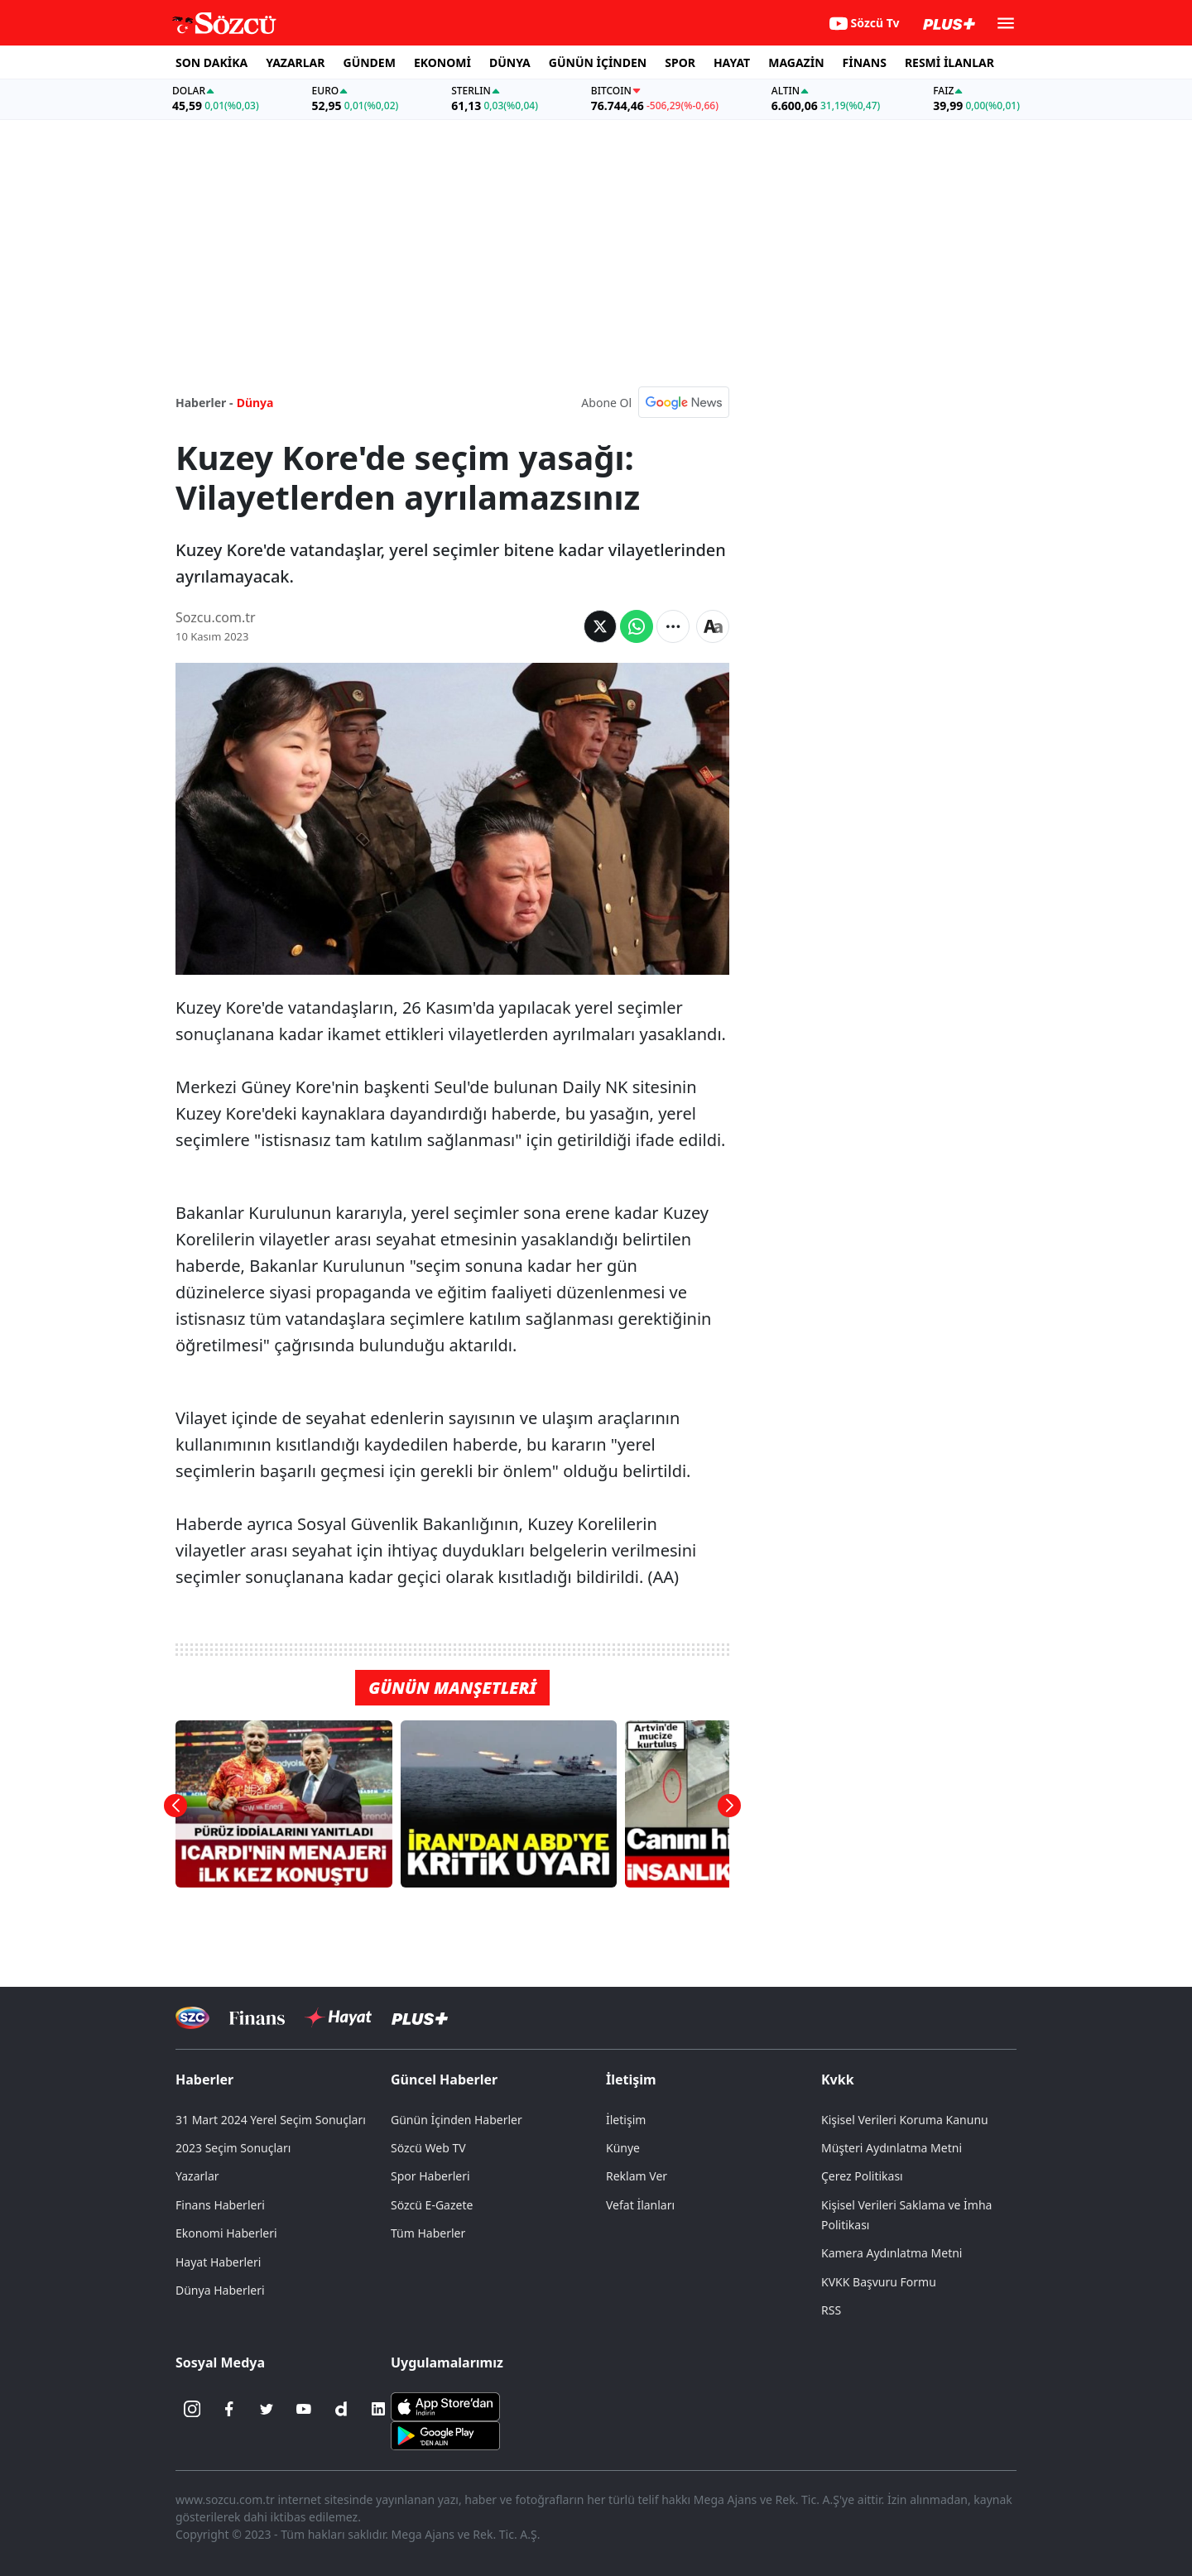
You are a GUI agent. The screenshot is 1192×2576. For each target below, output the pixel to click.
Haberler (204, 2079)
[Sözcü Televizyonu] (192, 2018)
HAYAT (732, 62)
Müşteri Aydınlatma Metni (891, 2148)
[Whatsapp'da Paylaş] (636, 626)
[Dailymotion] (341, 2408)
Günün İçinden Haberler (456, 2119)
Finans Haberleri (220, 2205)
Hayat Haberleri (218, 2262)
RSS (831, 2310)
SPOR (680, 62)
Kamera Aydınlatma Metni (891, 2253)
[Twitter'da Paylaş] (600, 626)
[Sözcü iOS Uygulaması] (445, 2405)
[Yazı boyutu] (712, 626)
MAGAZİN (796, 62)
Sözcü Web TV (428, 2148)
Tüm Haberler (428, 2233)
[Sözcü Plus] (420, 2018)
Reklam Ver (636, 2176)
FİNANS (865, 62)
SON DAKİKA (211, 62)
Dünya (255, 402)
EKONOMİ (442, 62)
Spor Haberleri (430, 2176)
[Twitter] (266, 2408)
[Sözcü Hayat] (338, 2017)
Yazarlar (197, 2176)
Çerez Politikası (862, 2176)
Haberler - (204, 402)
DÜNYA (510, 62)
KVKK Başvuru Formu (878, 2282)
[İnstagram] (192, 2408)
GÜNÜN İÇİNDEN (597, 62)
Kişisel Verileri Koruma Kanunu (904, 2119)
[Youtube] (303, 2408)
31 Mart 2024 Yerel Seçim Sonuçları (270, 2119)
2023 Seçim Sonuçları (233, 2148)
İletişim (631, 2079)
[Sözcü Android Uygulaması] (445, 2434)
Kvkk (837, 2079)
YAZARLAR (295, 62)
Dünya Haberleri (220, 2290)
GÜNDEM (370, 62)
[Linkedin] (378, 2408)
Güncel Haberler (444, 2079)
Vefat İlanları (640, 2205)
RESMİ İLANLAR (949, 62)
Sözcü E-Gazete (432, 2205)
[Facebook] (229, 2408)
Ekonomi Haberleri (226, 2233)
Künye (623, 2148)
